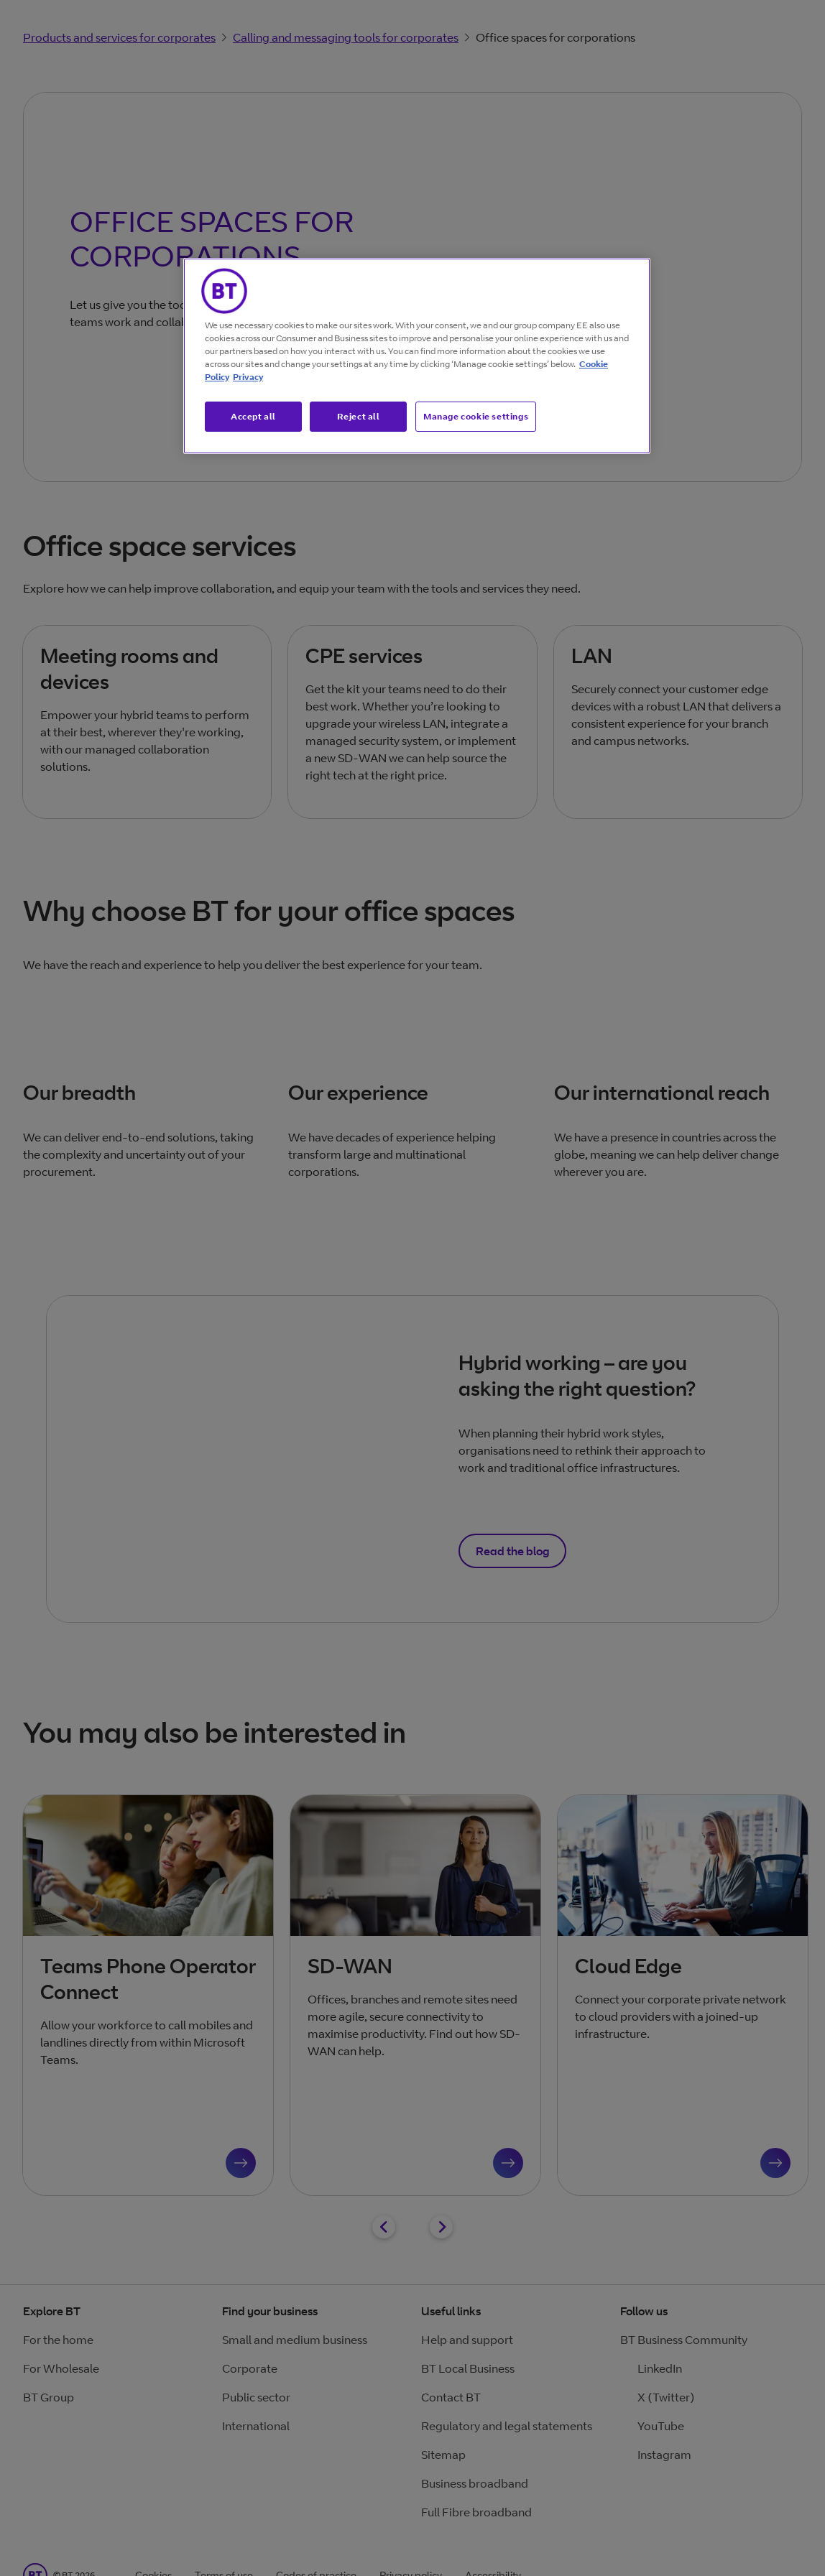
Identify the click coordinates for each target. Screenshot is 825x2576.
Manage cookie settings (475, 416)
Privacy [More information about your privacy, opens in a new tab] (248, 376)
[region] (416, 356)
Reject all (358, 416)
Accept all (253, 416)
